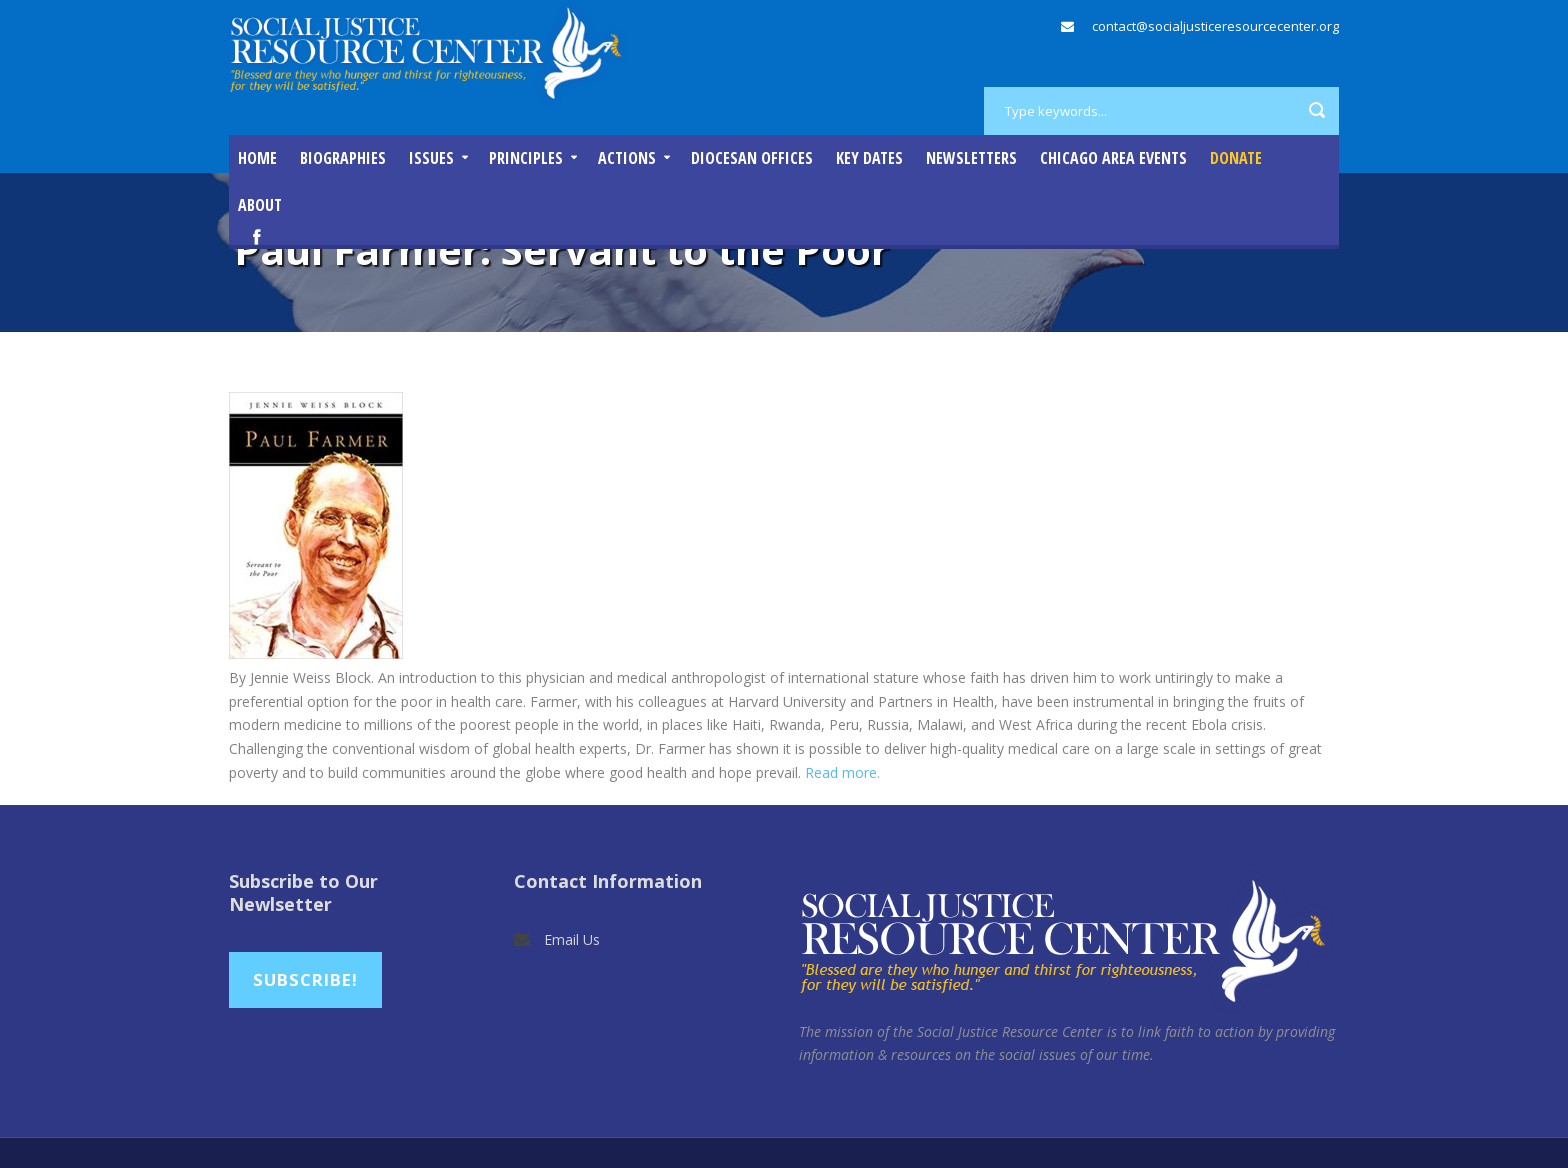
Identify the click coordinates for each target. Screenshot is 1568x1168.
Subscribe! (305, 979)
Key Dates (869, 158)
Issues (431, 158)
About (260, 205)
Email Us (572, 939)
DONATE (1236, 158)
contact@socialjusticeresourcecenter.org (1215, 26)
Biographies (343, 158)
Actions (627, 158)
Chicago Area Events (1113, 158)
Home (257, 158)
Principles (526, 158)
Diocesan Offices (752, 158)
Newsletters (971, 158)
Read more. (842, 772)
